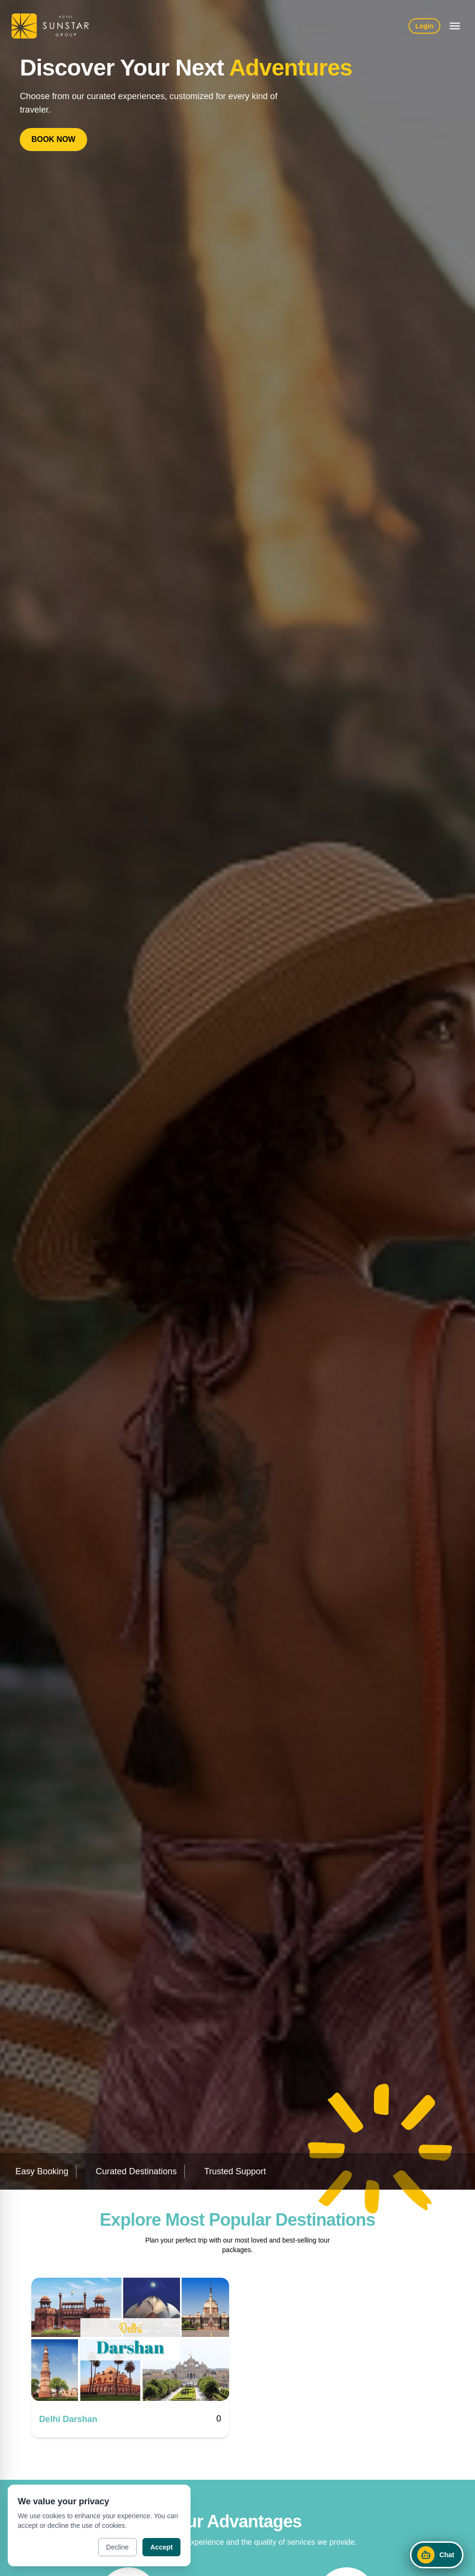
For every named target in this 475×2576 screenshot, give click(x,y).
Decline (117, 2547)
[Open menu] (454, 26)
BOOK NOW (53, 139)
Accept (161, 2547)
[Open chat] (436, 2554)
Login (424, 26)
